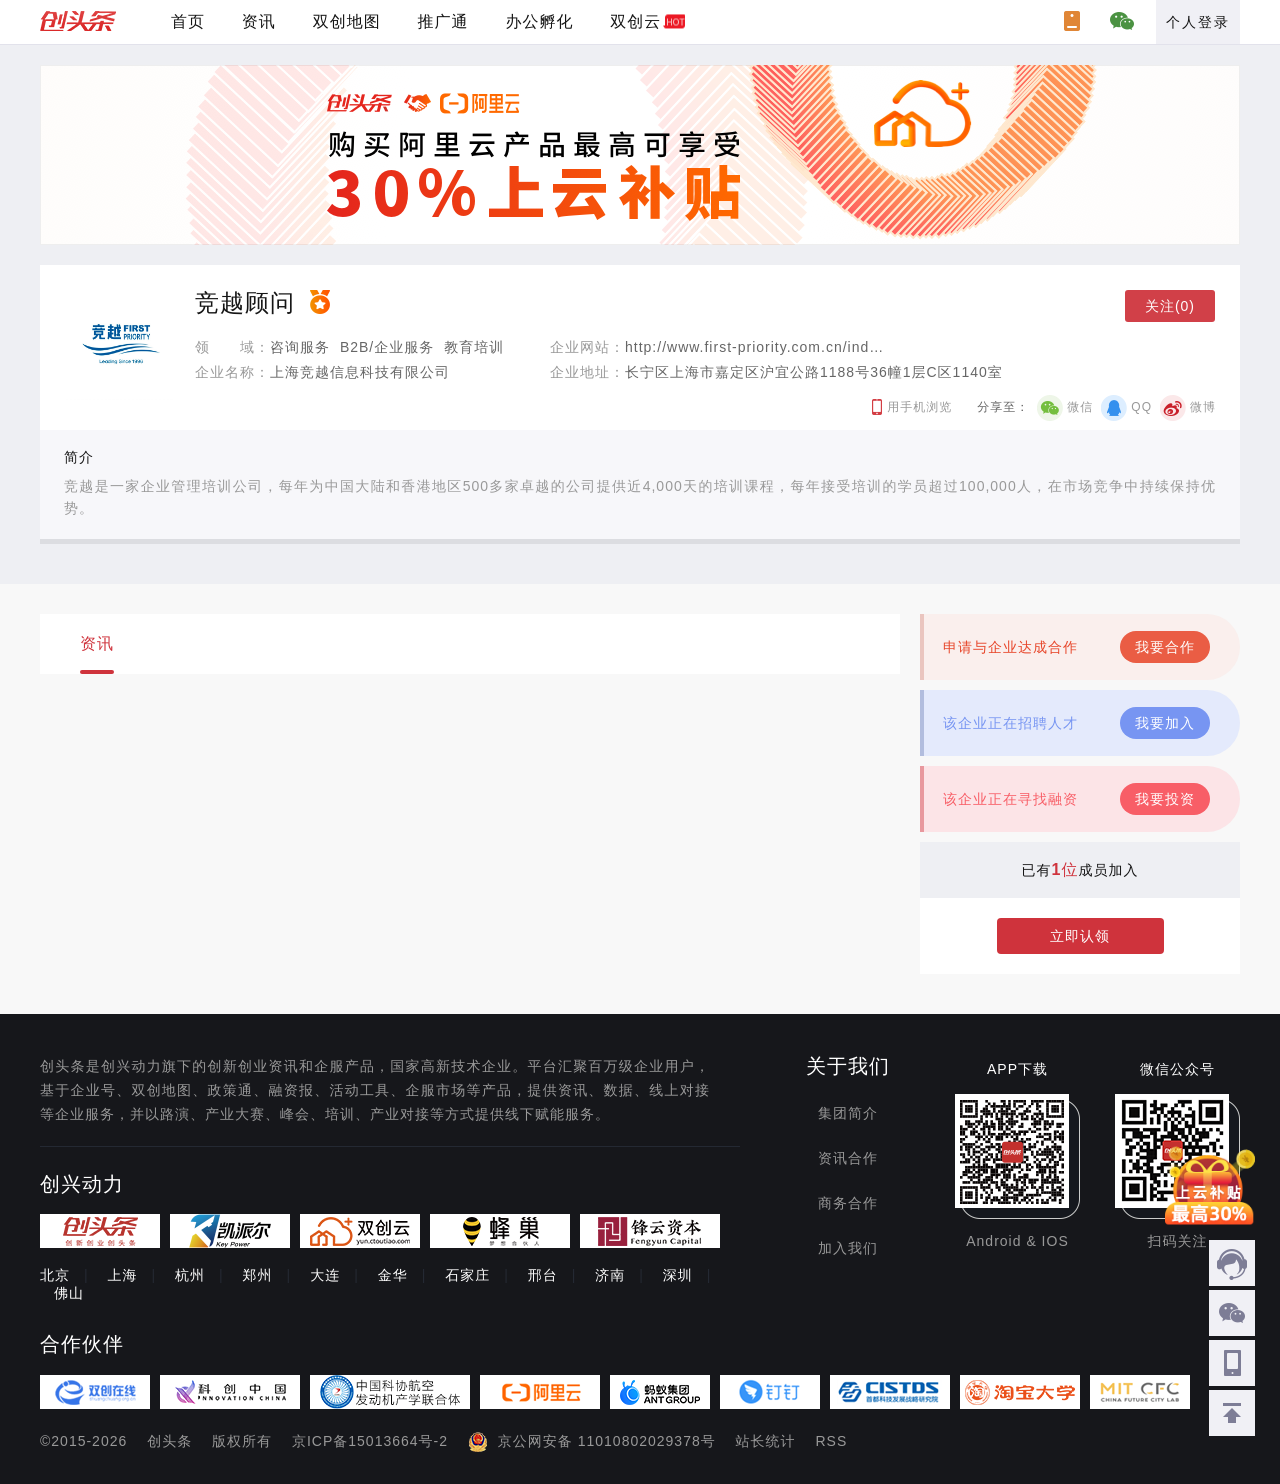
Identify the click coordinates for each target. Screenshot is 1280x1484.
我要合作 (1165, 647)
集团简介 (848, 1113)
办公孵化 (539, 21)
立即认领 (1080, 936)
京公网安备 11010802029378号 (607, 1441)
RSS (832, 1441)
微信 (1080, 407)
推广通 (443, 21)
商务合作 (848, 1203)
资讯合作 (848, 1158)
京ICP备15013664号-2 (370, 1441)
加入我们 (848, 1248)
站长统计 (766, 1441)
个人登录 (1198, 22)
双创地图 (347, 21)
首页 (188, 21)
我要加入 (1165, 723)
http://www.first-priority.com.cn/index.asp (770, 347)
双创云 (635, 21)
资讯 (259, 21)
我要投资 (1165, 799)
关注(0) (1170, 306)
